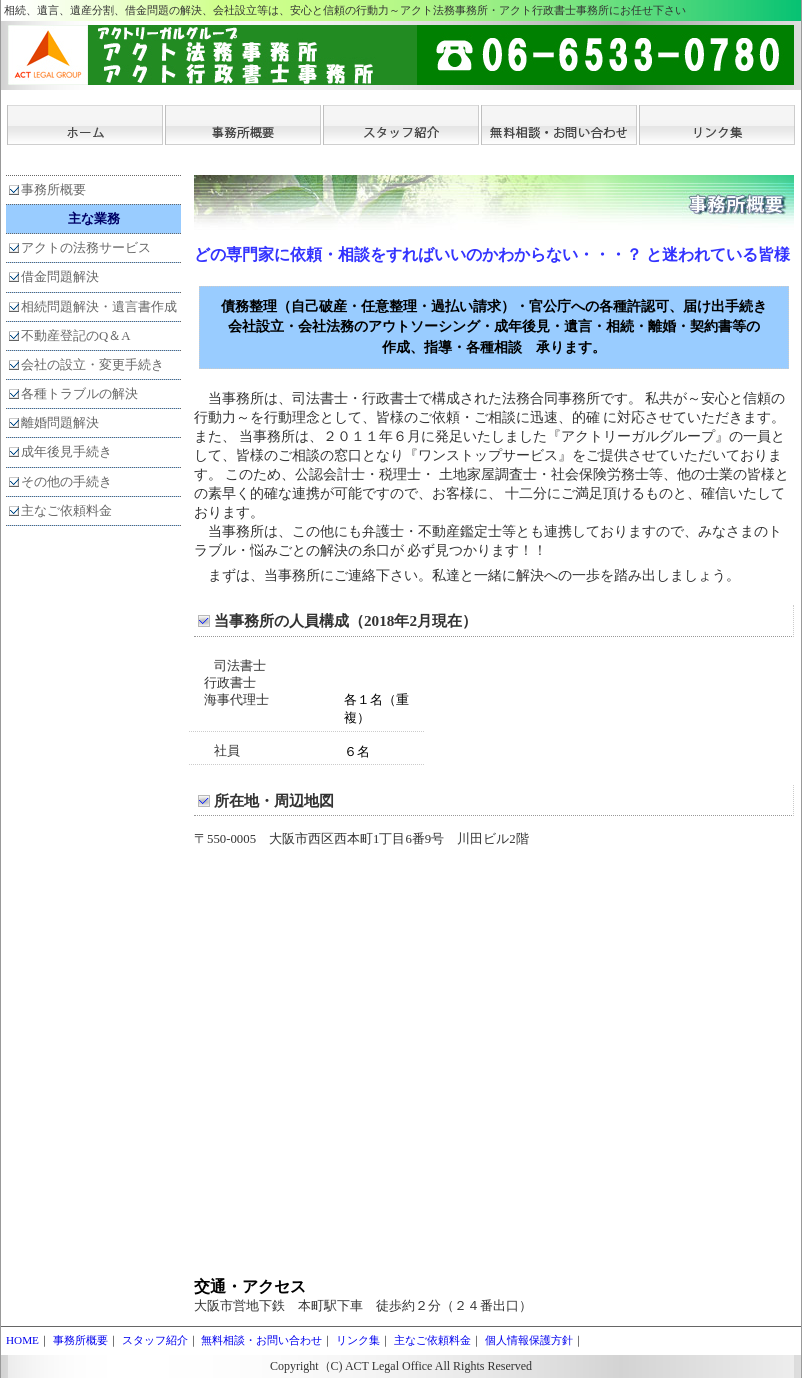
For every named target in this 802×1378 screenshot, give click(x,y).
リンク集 (358, 1340)
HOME (22, 1340)
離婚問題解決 (60, 423)
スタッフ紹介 (155, 1340)
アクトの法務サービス (86, 248)
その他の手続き (66, 482)
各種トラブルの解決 (79, 394)
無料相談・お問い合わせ (261, 1340)
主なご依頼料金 (66, 511)
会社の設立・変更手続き (92, 365)
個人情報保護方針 (529, 1340)
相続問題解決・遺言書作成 (99, 307)
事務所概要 (53, 190)
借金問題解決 (60, 277)
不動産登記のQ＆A (75, 336)
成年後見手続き (66, 452)
